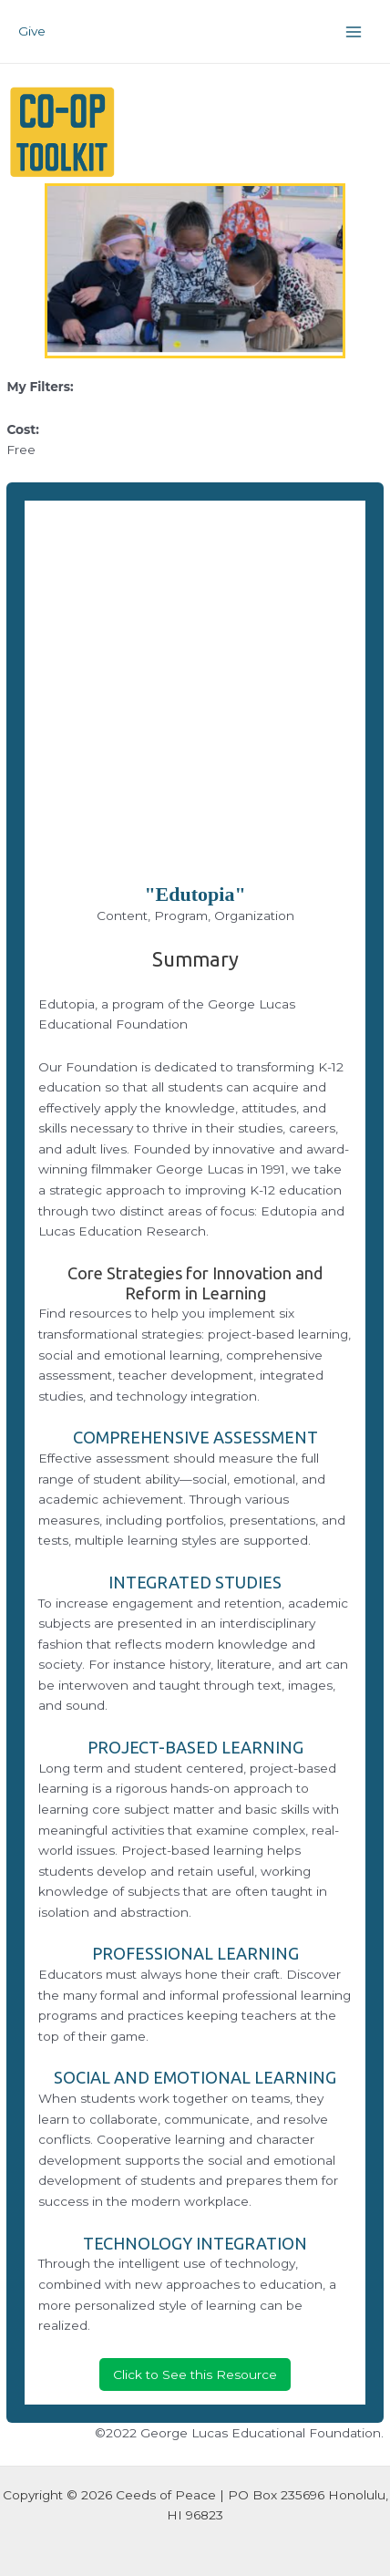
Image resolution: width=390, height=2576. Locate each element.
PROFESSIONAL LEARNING (195, 1953)
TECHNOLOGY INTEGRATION (195, 2243)
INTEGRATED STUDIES (195, 1582)
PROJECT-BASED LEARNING (195, 1747)
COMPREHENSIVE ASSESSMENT (195, 1437)
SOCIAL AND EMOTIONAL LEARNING (195, 2077)
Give (32, 31)
